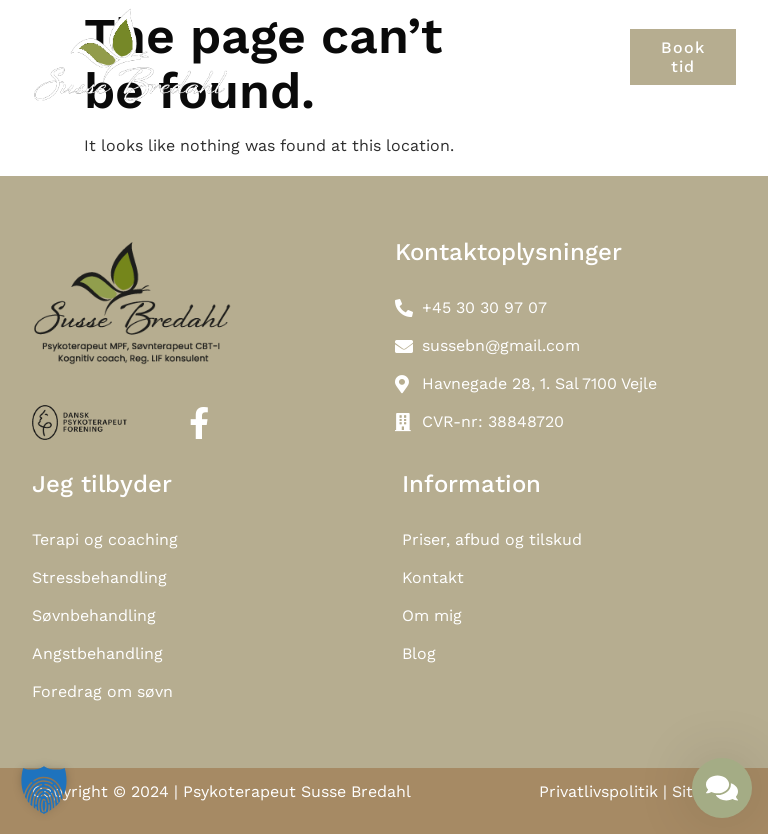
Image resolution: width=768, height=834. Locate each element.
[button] (620, 57)
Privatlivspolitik (598, 791)
